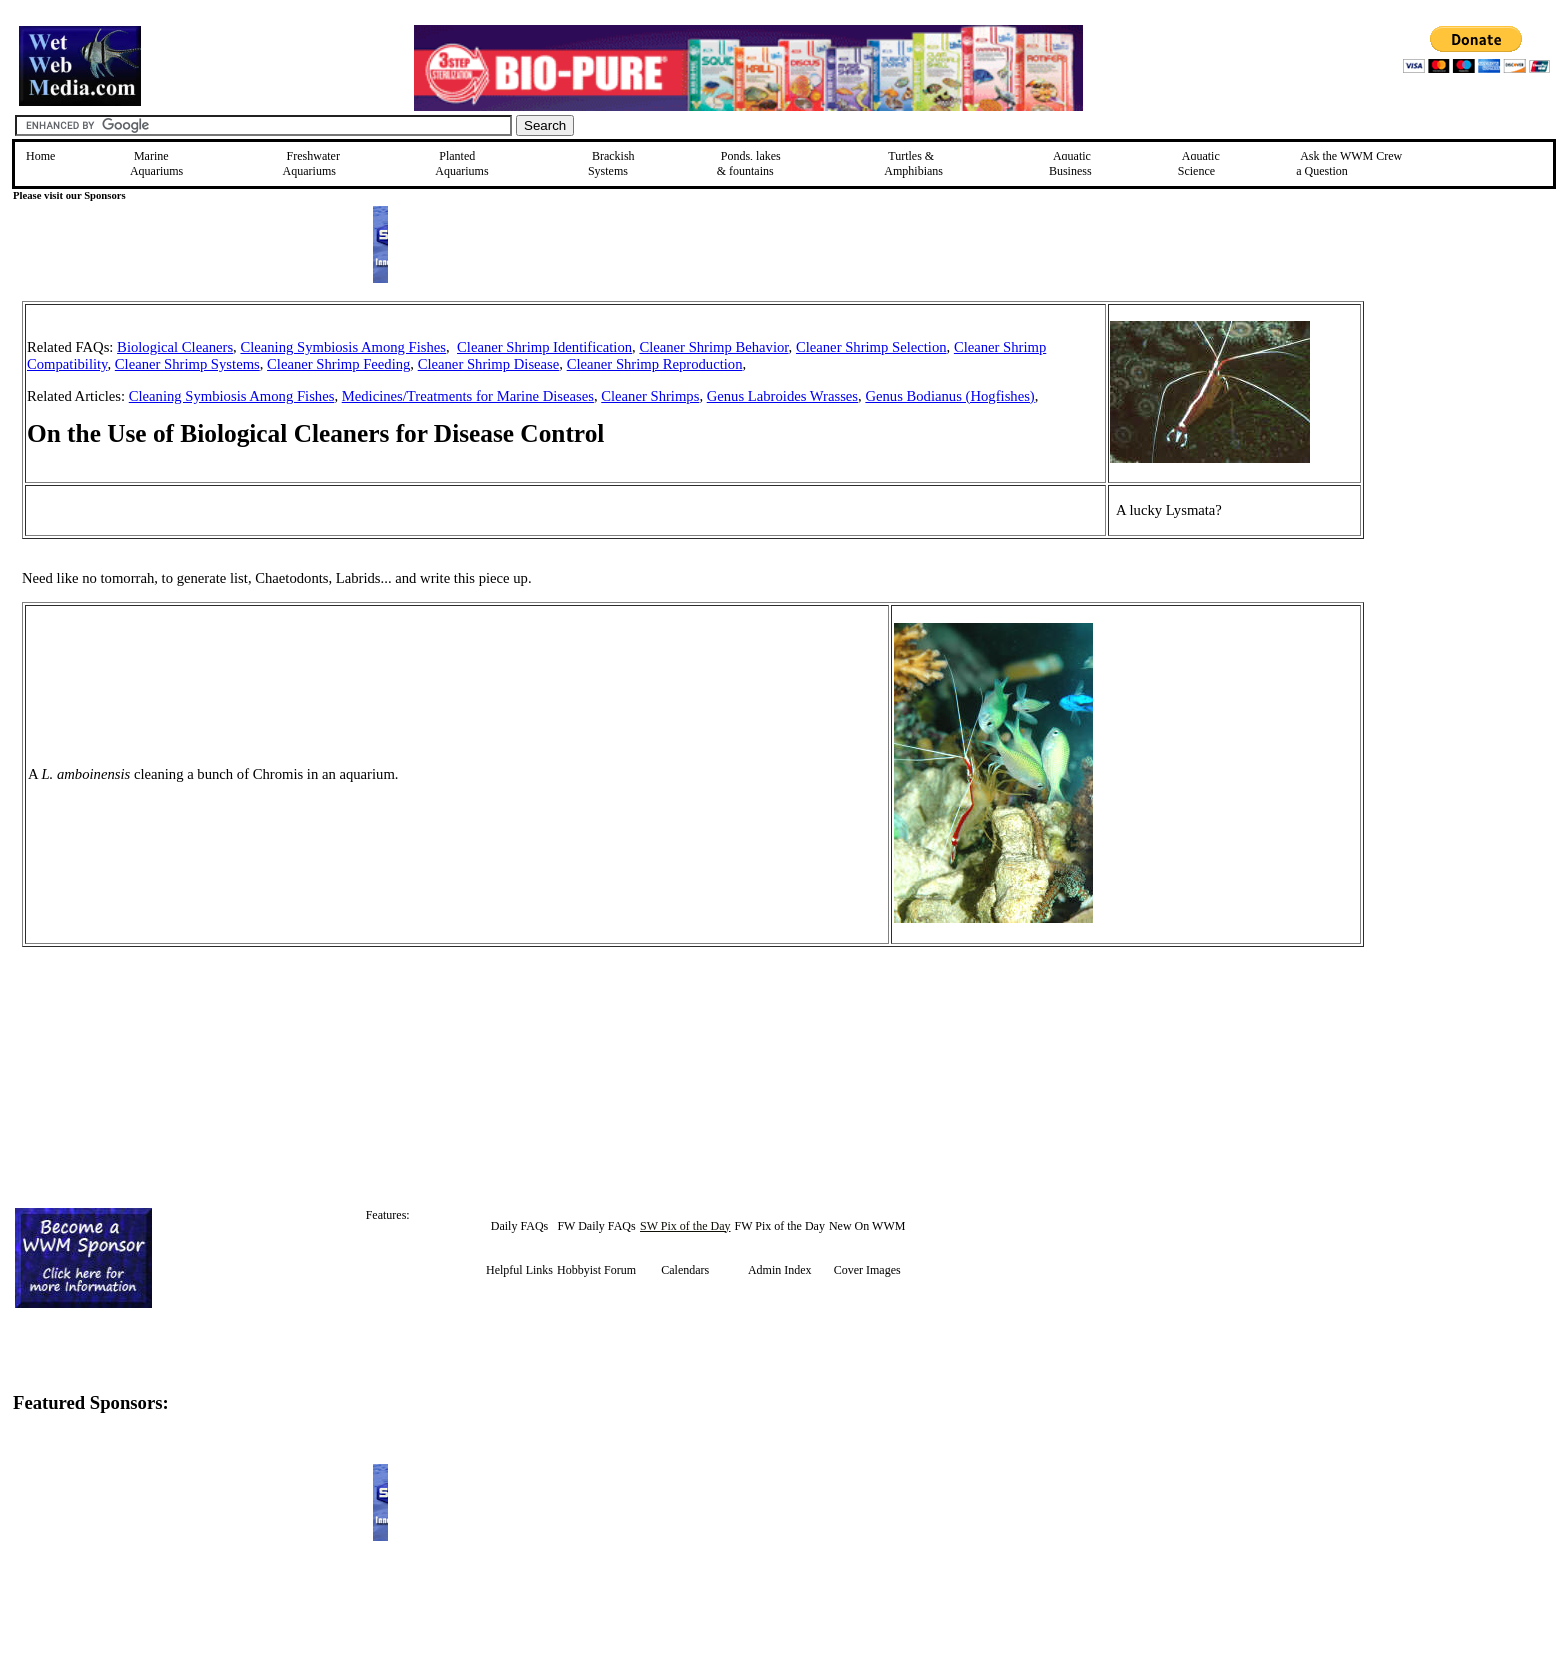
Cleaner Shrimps (650, 396)
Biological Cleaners (175, 347)
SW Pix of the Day (685, 1226)
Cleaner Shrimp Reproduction (655, 364)
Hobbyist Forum (596, 1270)
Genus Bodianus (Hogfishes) (949, 396)
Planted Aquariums (461, 163)
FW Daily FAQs (596, 1226)
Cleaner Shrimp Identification (544, 347)
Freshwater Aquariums (311, 163)
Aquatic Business (1070, 163)
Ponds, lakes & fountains (749, 163)
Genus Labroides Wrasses (782, 396)
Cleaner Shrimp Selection (871, 347)
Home (40, 156)
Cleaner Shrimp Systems (187, 364)
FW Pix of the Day (780, 1226)
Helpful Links (519, 1270)
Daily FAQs (519, 1226)
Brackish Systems (611, 163)
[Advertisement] (1465, 443)
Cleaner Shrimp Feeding (338, 364)
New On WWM (867, 1226)
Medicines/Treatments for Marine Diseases (468, 396)
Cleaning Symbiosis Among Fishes (343, 347)
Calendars (685, 1270)
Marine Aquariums (156, 163)
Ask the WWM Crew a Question (1349, 163)
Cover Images (867, 1270)
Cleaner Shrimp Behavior (713, 347)
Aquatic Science (1199, 163)
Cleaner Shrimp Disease (489, 364)
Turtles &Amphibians (913, 163)
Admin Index (780, 1270)
